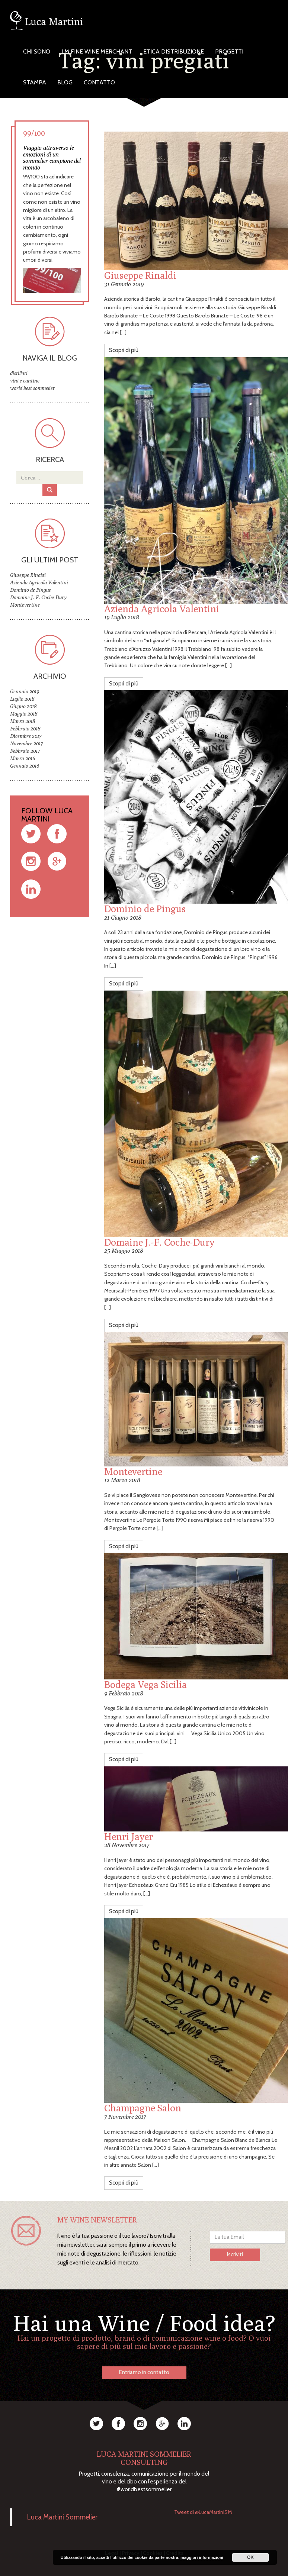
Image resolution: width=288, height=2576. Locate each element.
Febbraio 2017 (25, 751)
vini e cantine (24, 381)
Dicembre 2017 (25, 736)
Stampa (34, 82)
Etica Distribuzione (173, 51)
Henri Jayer (128, 1836)
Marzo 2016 (22, 758)
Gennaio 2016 (24, 766)
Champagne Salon (142, 2108)
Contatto (99, 82)
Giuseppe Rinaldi (140, 275)
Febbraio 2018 (25, 729)
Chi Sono (36, 51)
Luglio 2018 (22, 699)
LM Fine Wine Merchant (96, 51)
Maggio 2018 (23, 714)
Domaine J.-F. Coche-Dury (159, 1242)
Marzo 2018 (22, 721)
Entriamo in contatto (144, 2372)
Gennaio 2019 (24, 691)
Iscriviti (235, 2254)
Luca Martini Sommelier (62, 2517)
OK (250, 2557)
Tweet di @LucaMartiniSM (203, 2512)
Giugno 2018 (23, 706)
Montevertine (133, 1471)
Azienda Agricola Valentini (161, 608)
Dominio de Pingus (145, 908)
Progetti (229, 51)
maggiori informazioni (201, 2557)
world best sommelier (32, 388)
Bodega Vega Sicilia (145, 1684)
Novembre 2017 (26, 743)
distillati (19, 373)
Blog (65, 82)
